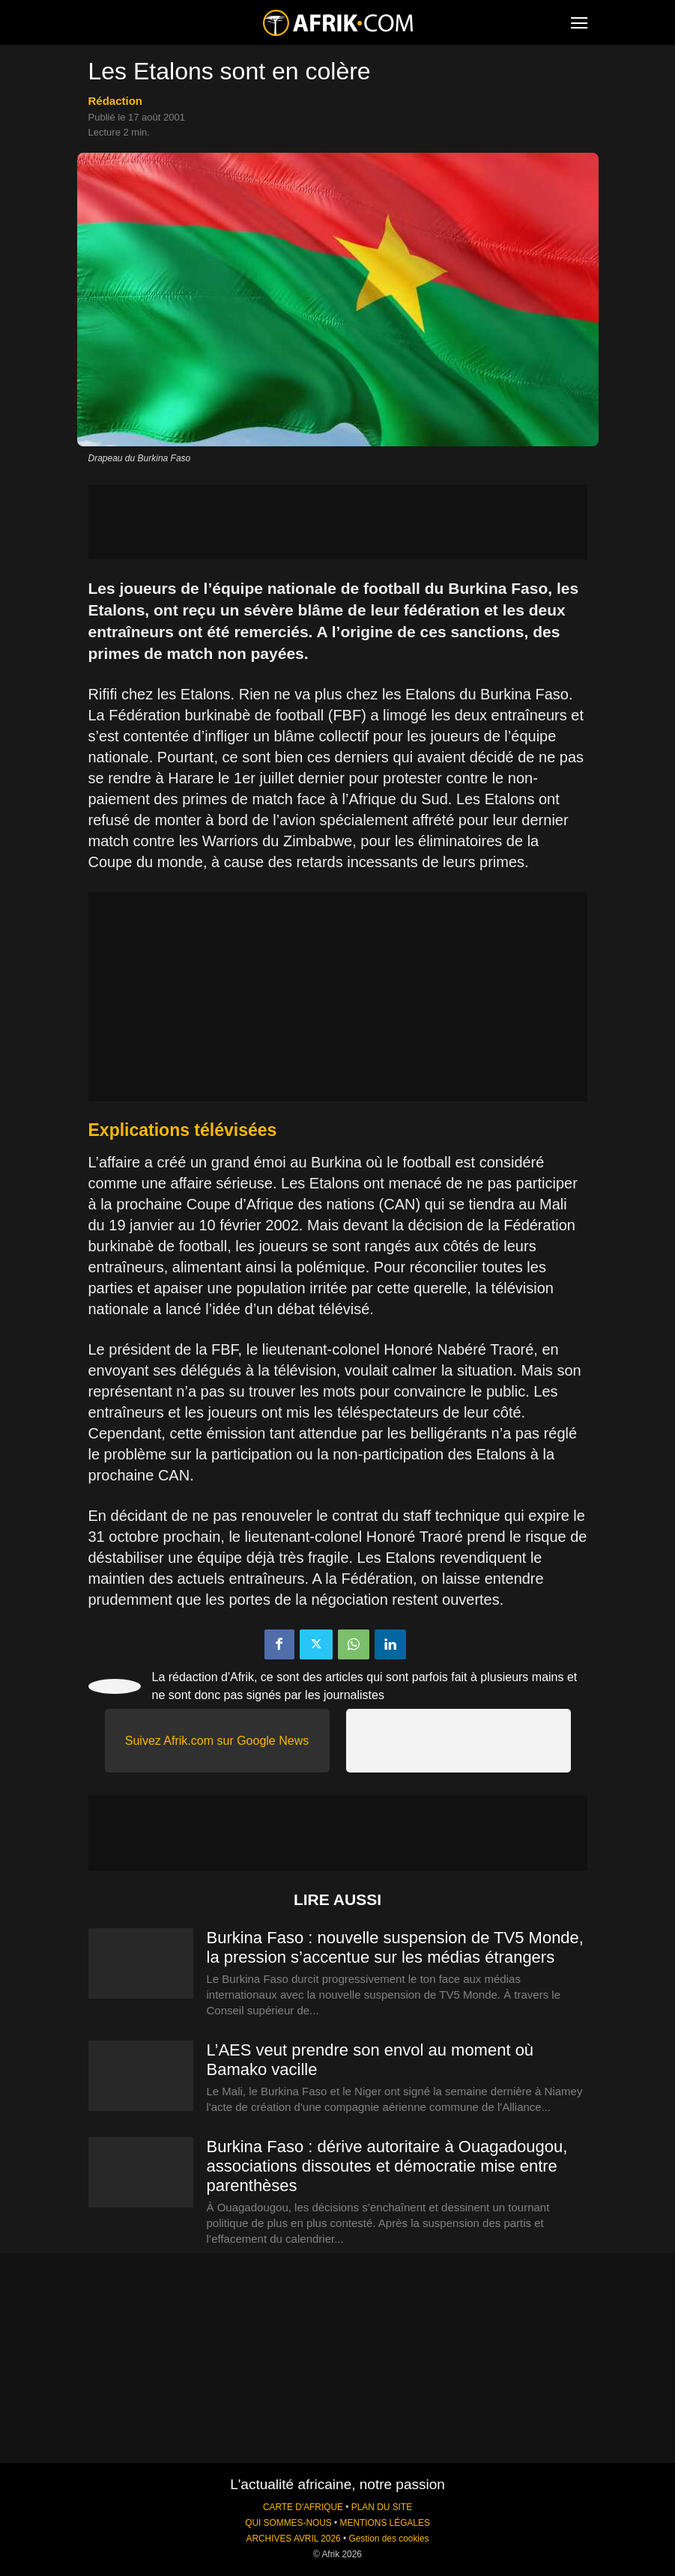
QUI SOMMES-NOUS (288, 2523)
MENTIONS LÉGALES (385, 2523)
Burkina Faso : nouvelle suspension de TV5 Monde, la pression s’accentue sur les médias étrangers (395, 1947)
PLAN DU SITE (381, 2507)
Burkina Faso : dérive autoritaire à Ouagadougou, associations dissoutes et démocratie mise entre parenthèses (387, 2166)
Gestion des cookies (388, 2538)
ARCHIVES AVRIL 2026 (293, 2538)
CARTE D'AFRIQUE (303, 2507)
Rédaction (115, 100)
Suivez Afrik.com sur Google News (217, 1740)
